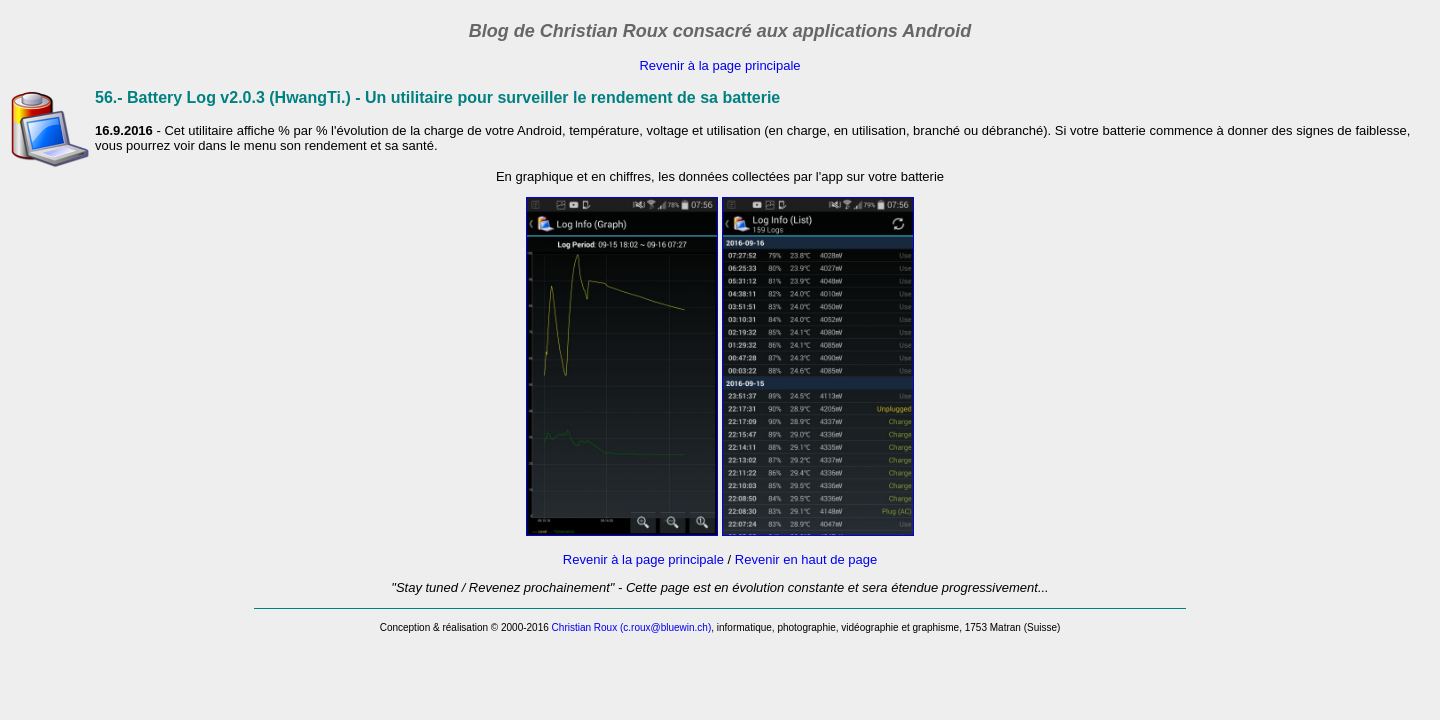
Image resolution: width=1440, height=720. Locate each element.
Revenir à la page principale (719, 65)
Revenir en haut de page (806, 559)
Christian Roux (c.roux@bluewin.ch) (632, 627)
